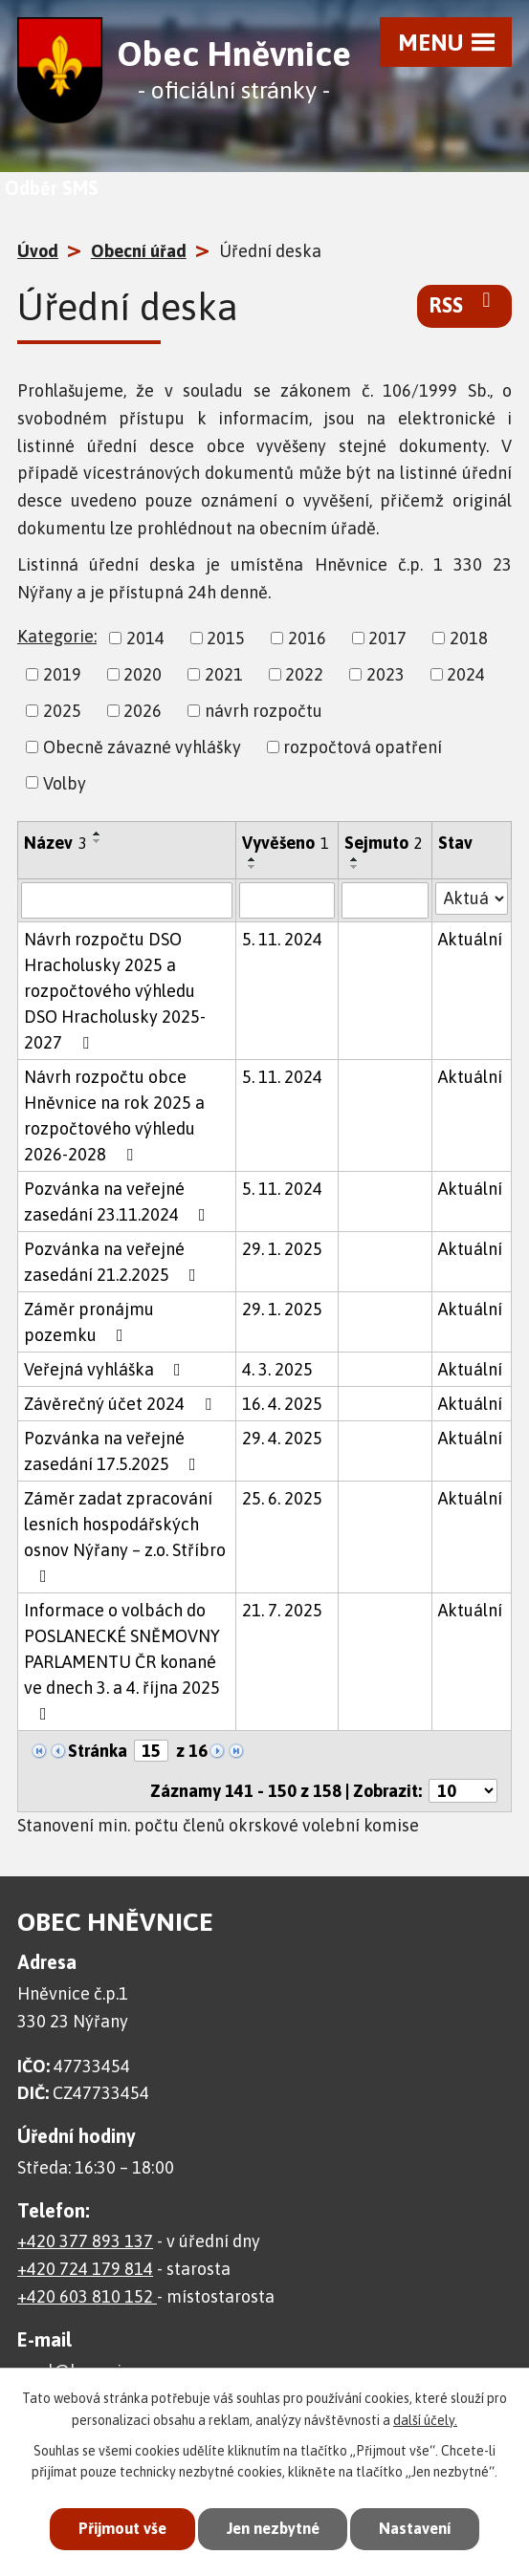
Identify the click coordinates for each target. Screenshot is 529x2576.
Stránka (97, 1751)
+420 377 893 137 (85, 2241)
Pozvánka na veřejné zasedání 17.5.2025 (114, 1451)
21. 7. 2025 (282, 1610)
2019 (62, 674)
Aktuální (470, 939)
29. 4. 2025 (282, 1438)
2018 (469, 638)
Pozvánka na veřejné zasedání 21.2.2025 (114, 1262)
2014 (145, 638)
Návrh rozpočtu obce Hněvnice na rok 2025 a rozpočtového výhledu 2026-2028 (114, 1115)
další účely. (425, 2418)
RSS (464, 304)
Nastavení (421, 2528)
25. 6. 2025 (282, 1498)
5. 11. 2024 (282, 939)
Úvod (37, 251)
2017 (387, 638)
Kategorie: (57, 636)
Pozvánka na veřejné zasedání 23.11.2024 (118, 1201)
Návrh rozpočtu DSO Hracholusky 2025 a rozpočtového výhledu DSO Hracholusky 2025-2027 (115, 990)
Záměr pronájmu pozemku (89, 1322)
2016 (307, 638)
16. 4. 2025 (282, 1404)
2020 (142, 674)
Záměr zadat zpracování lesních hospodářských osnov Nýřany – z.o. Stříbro (125, 1536)
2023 (385, 674)
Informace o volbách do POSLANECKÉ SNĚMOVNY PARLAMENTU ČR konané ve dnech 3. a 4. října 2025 (122, 1661)
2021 (224, 674)
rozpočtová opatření (362, 747)
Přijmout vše (116, 2528)
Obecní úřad (139, 251)
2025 (62, 711)
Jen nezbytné (272, 2528)
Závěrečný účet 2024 (121, 1404)
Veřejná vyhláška (106, 1369)
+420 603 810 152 (87, 2296)
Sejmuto (383, 843)
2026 (142, 711)
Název (55, 843)
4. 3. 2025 (277, 1369)
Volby (64, 782)
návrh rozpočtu (263, 711)
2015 (226, 638)
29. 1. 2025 (282, 1249)
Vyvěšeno (285, 843)
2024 (466, 674)
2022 (304, 674)
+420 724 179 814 (85, 2269)
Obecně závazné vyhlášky (142, 747)
